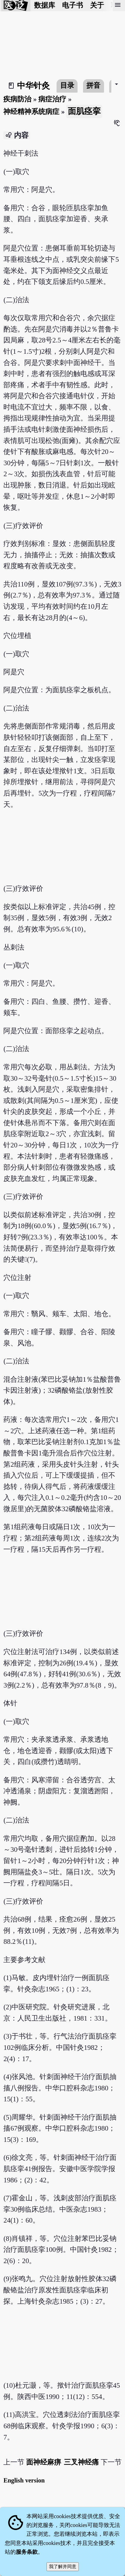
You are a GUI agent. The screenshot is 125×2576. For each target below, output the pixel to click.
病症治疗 (52, 99)
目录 (67, 85)
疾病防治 (17, 99)
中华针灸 (33, 85)
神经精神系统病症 (31, 111)
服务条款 (27, 2552)
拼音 (93, 85)
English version (24, 2480)
